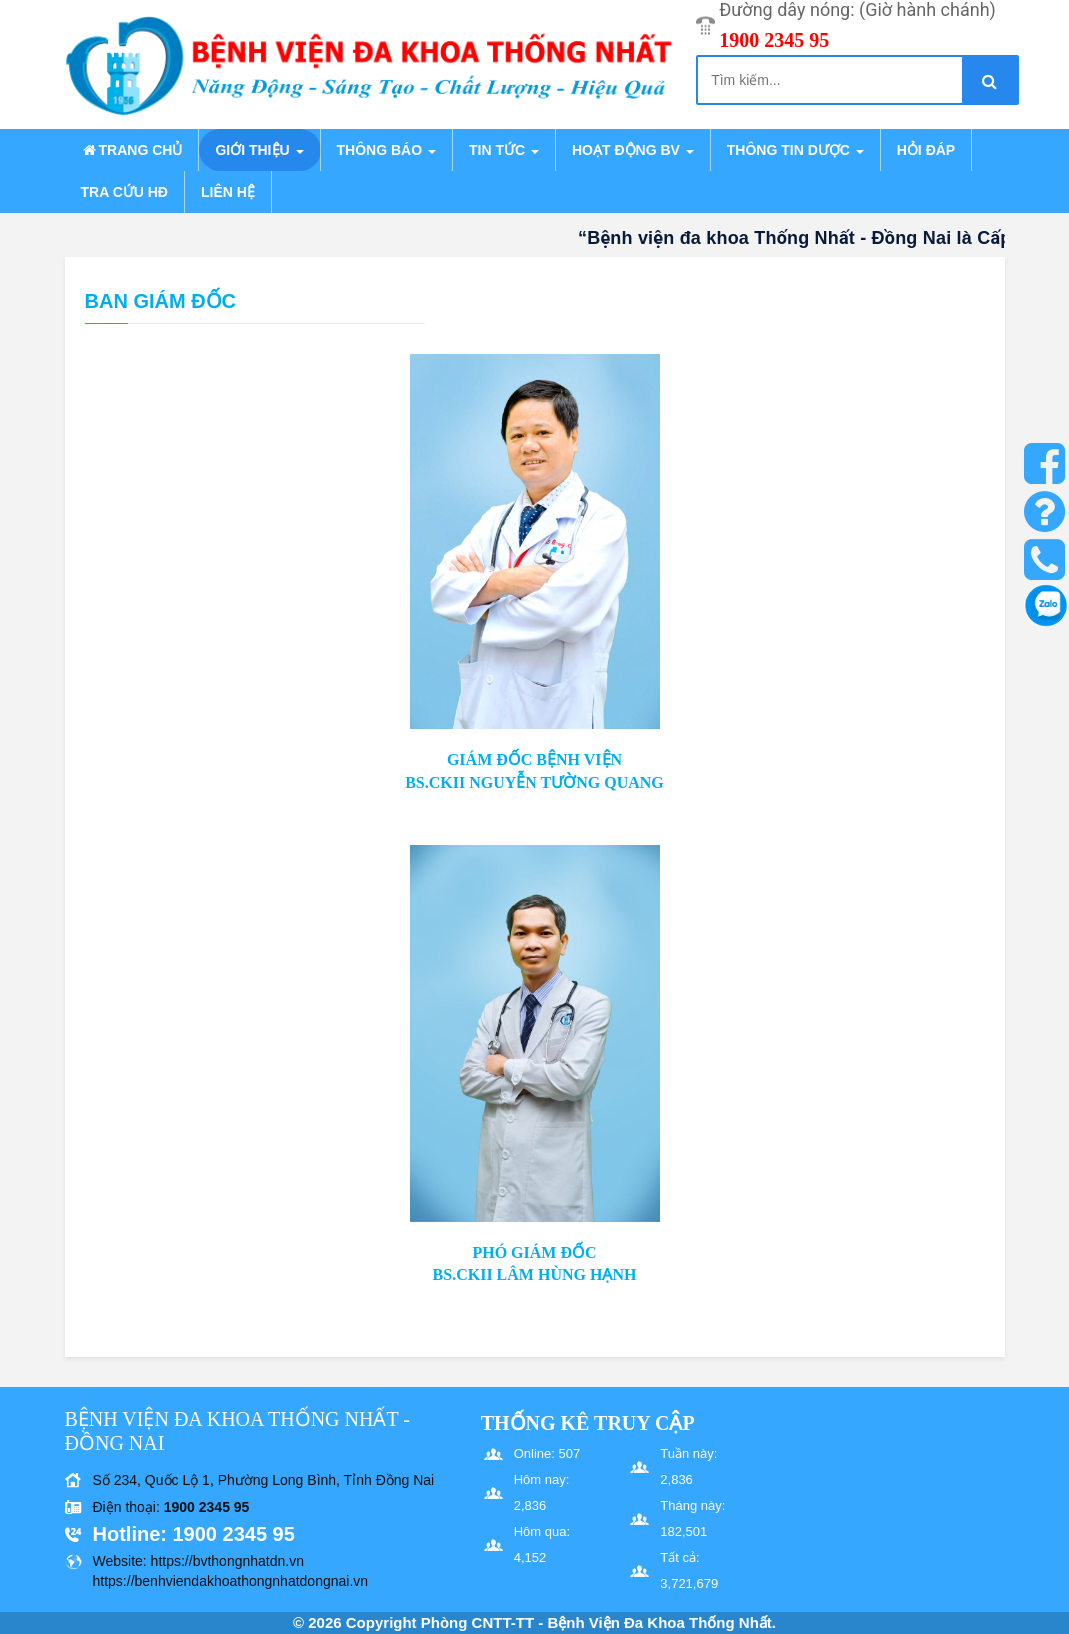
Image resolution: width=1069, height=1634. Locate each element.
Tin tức (504, 150)
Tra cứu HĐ (124, 192)
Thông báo (386, 150)
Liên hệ (228, 192)
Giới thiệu (259, 150)
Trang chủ (132, 150)
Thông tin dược (795, 150)
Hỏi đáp (926, 150)
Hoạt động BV (633, 150)
